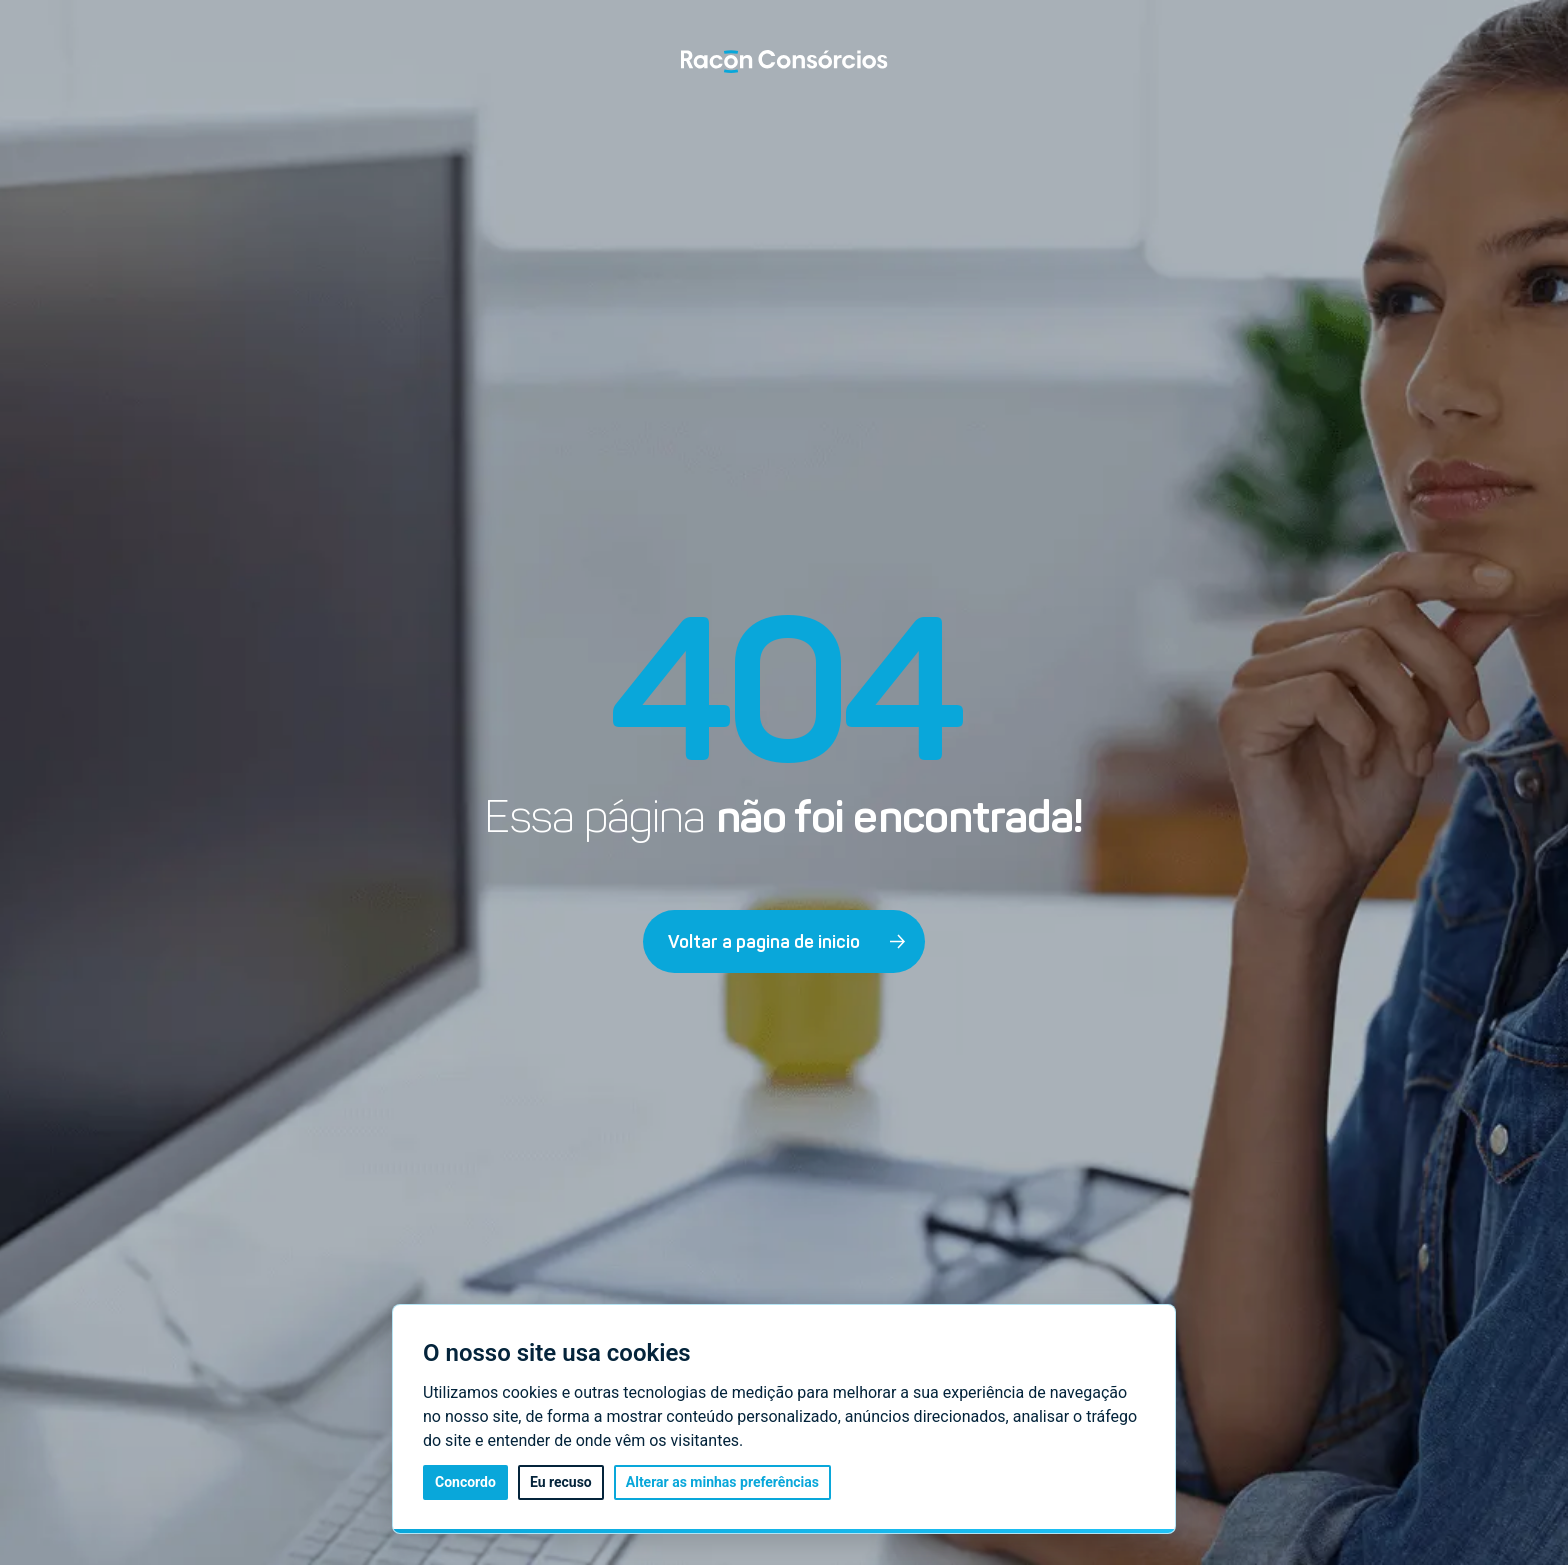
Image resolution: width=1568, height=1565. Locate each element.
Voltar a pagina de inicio (787, 942)
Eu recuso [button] (561, 1482)
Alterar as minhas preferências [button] (722, 1482)
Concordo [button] (465, 1482)
